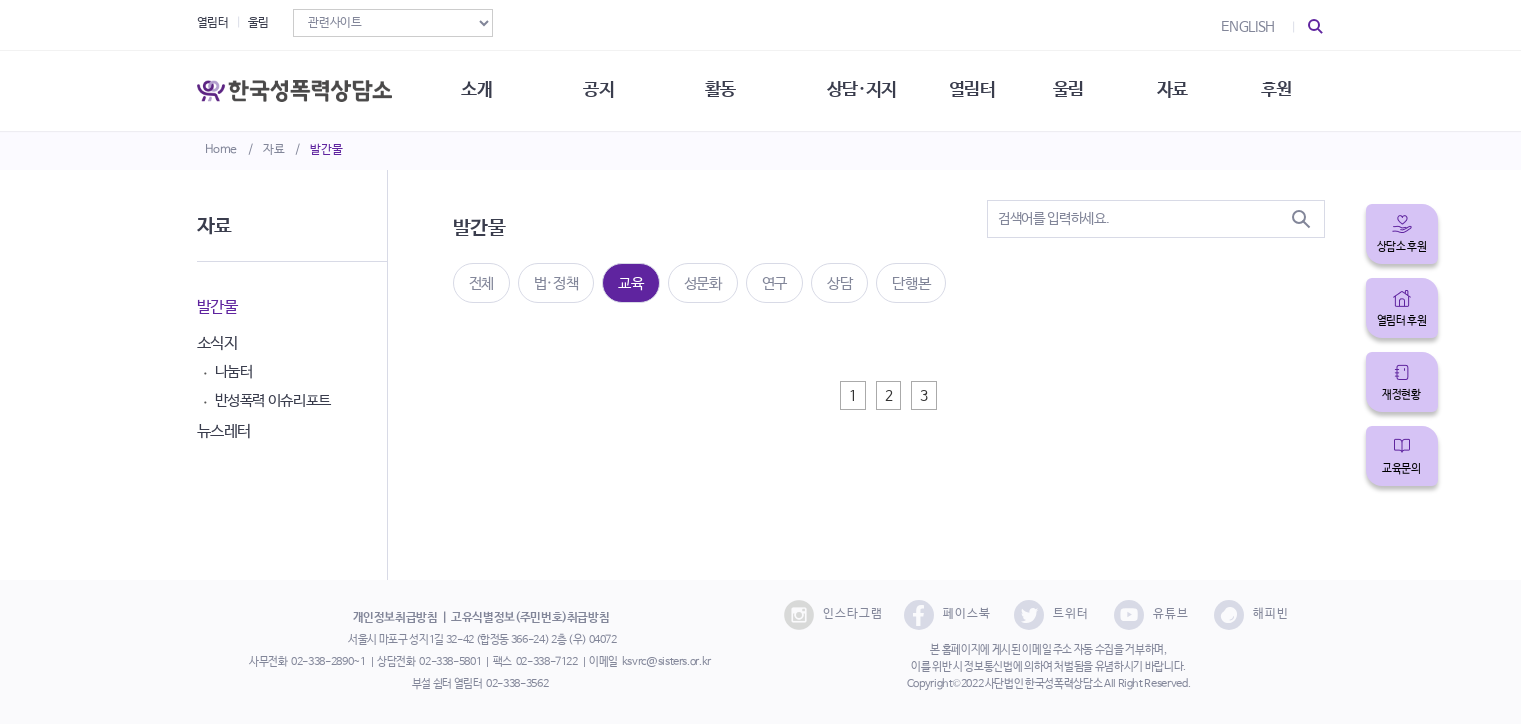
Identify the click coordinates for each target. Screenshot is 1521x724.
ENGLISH (1248, 27)
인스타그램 (833, 615)
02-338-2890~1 (328, 662)
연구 (774, 283)
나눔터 (234, 371)
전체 (481, 283)
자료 (273, 150)
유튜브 (1151, 615)
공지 (598, 90)
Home (221, 150)
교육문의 (1401, 469)
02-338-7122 (547, 662)
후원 (1276, 90)
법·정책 (556, 283)
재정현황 (1401, 395)
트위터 (1051, 615)
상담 (839, 283)
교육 (630, 283)
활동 (720, 90)
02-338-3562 (517, 684)
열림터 (213, 23)
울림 (258, 23)
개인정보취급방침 (395, 618)
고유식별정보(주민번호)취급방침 (530, 618)
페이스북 (947, 615)
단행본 (911, 283)
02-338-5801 (450, 662)
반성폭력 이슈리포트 (273, 400)
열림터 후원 (1402, 321)
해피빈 (1251, 615)
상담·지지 (862, 90)
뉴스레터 (224, 431)
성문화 (703, 283)
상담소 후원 (1402, 247)
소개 (476, 90)
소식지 (217, 343)
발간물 (326, 150)
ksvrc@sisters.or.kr (666, 662)
